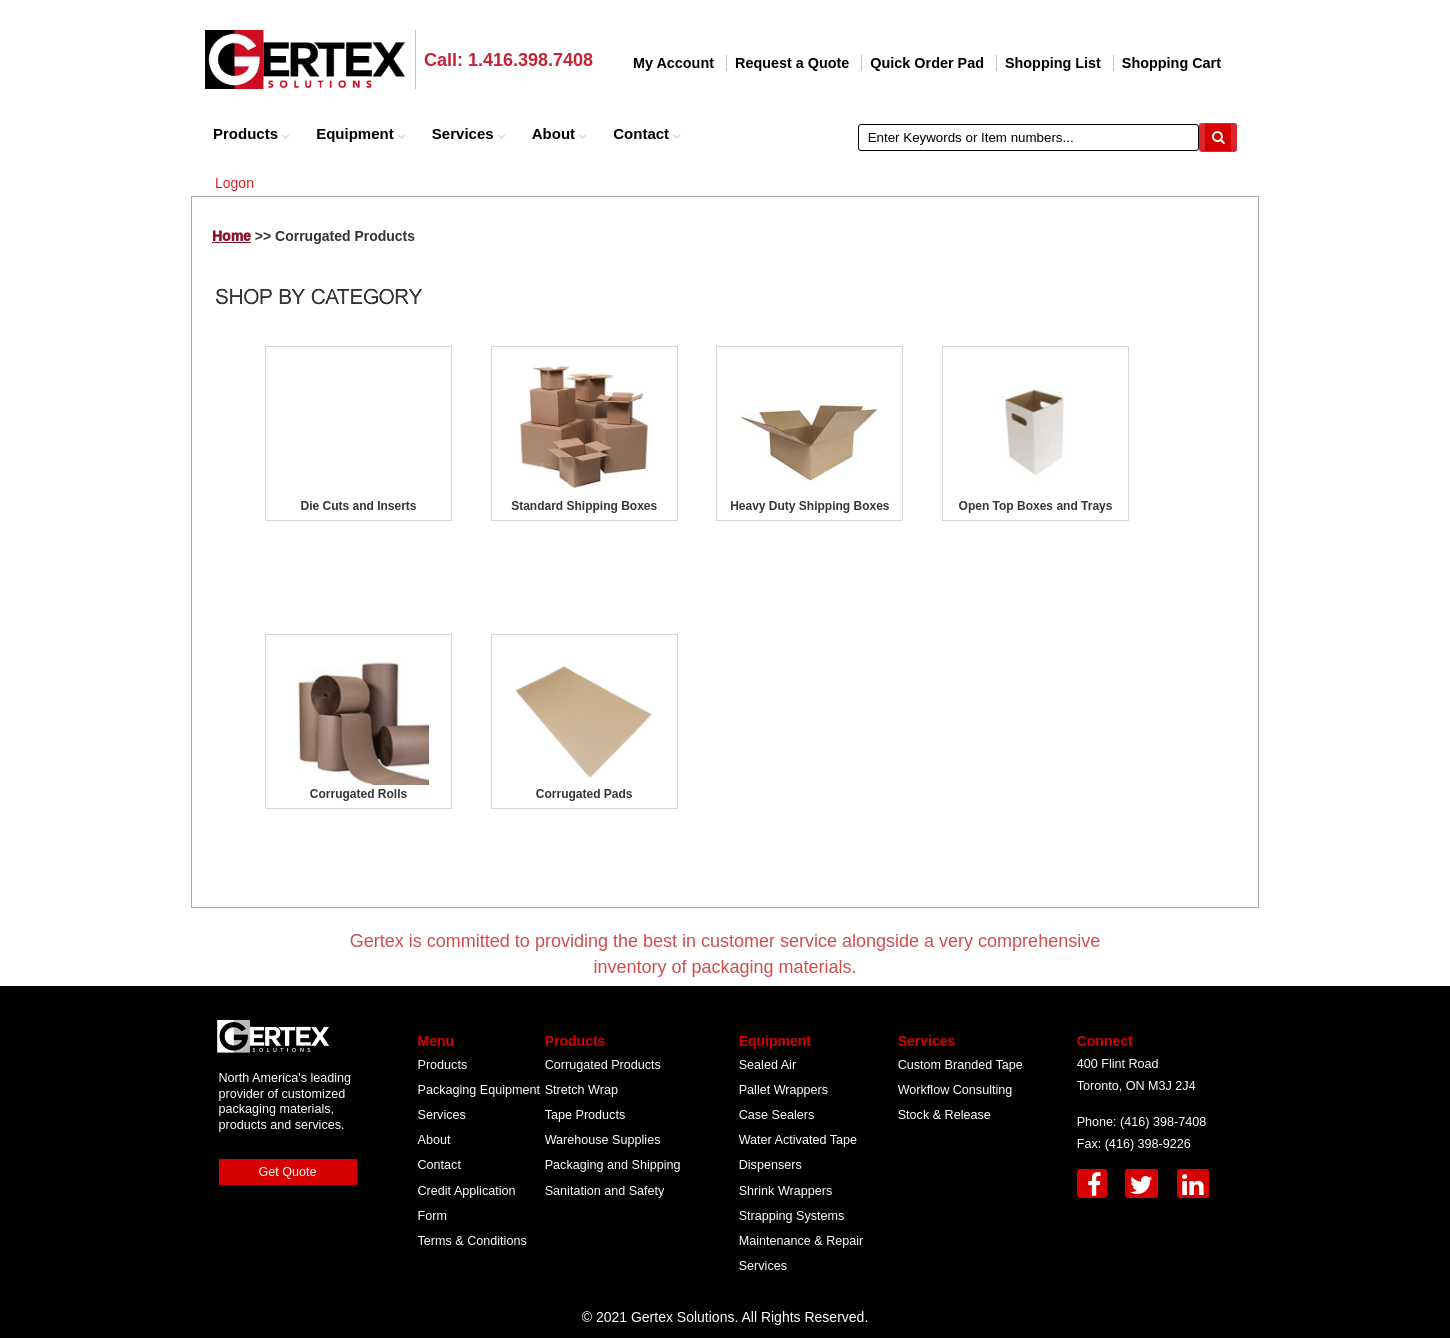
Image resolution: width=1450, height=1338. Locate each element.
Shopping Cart (1171, 63)
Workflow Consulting (955, 1090)
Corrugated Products (603, 1065)
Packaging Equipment (479, 1090)
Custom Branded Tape (960, 1065)
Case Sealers (777, 1115)
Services (469, 133)
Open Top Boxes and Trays (1036, 506)
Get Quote (288, 1172)
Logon (234, 183)
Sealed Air (767, 1065)
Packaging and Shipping (613, 1165)
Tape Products (585, 1115)
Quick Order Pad (927, 63)
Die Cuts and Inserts (358, 506)
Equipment (361, 133)
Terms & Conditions (472, 1241)
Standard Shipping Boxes (584, 506)
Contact (647, 133)
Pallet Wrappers (783, 1090)
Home (231, 236)
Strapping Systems (792, 1216)
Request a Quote (792, 63)
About (559, 133)
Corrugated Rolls (358, 794)
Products (251, 133)
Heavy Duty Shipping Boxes (809, 506)
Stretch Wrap (581, 1090)
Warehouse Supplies (603, 1140)
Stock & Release (944, 1115)
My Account (673, 63)
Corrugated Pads (584, 794)
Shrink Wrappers (786, 1191)
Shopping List (1053, 63)
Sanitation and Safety (605, 1191)
